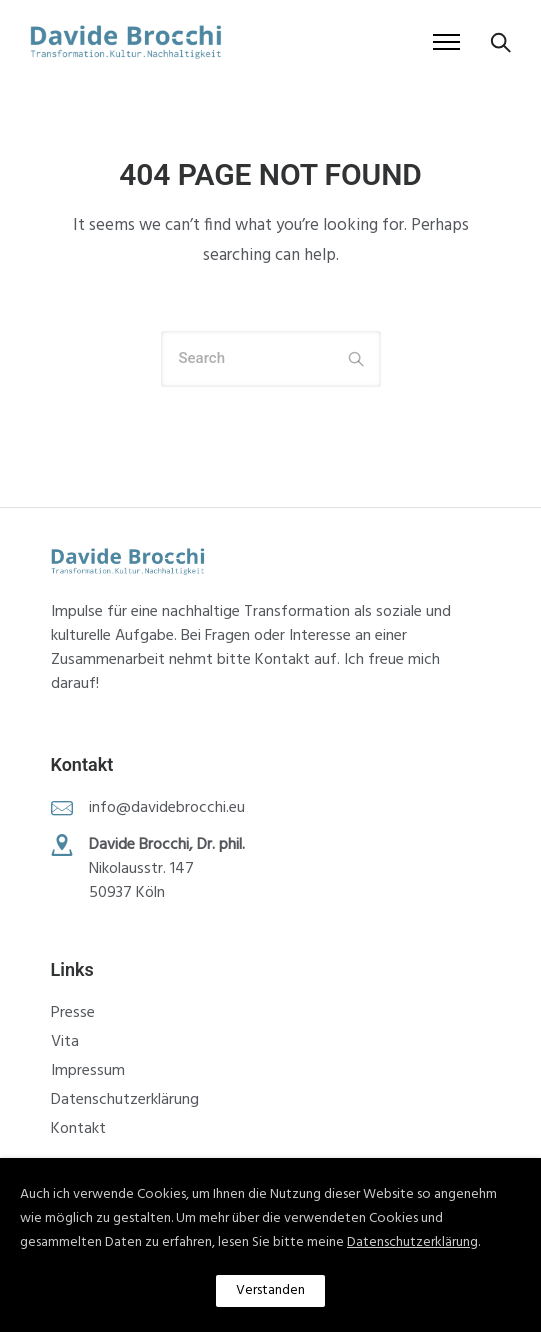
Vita (65, 1042)
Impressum (88, 1071)
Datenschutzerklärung (125, 1100)
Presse (73, 1013)
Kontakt (78, 1129)
